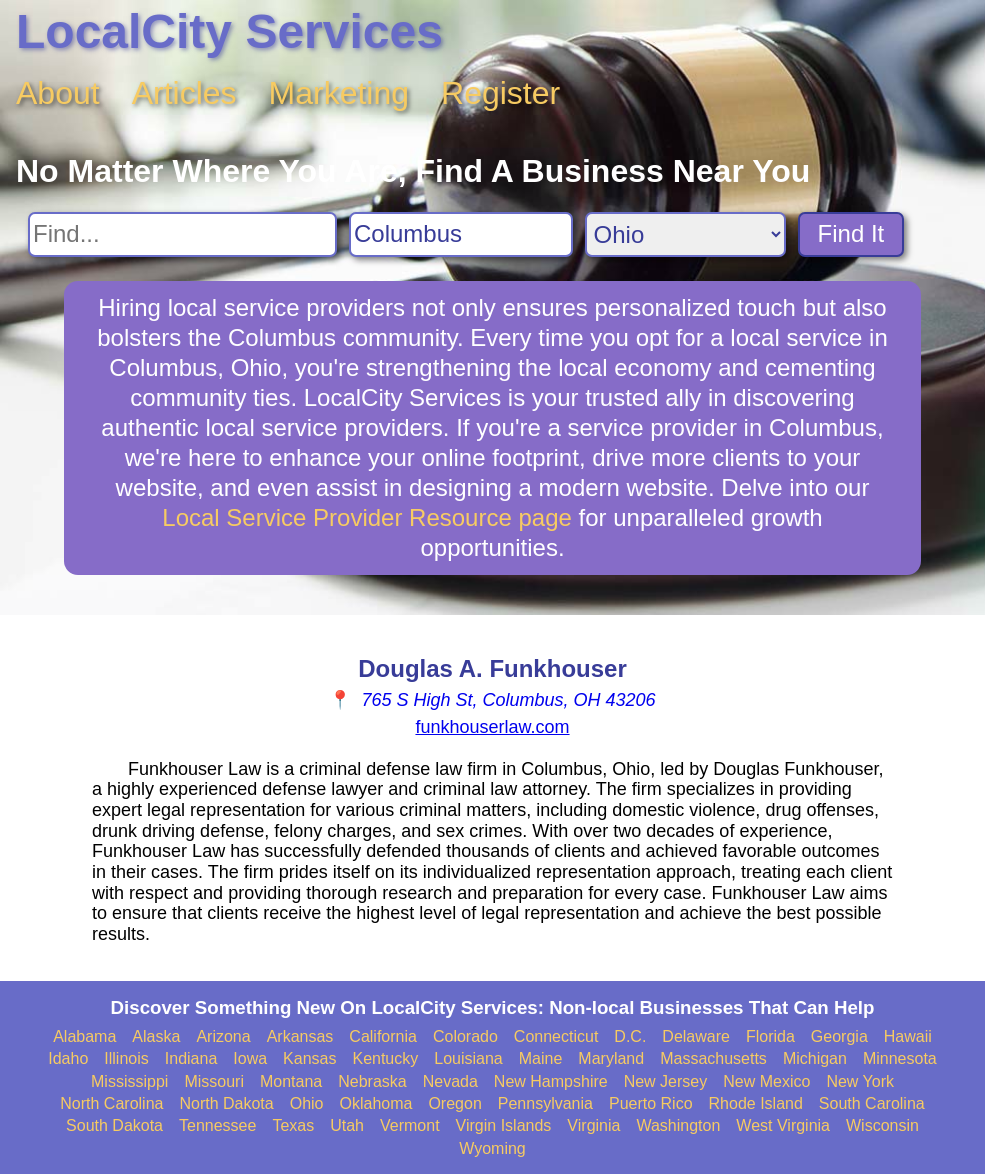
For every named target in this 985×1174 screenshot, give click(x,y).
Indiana (191, 1058)
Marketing (339, 93)
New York (860, 1081)
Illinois (126, 1058)
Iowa (250, 1058)
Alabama (84, 1036)
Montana (291, 1081)
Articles (184, 93)
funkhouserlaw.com (492, 727)
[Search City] (461, 234)
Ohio (307, 1103)
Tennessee (217, 1125)
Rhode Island (756, 1103)
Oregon (454, 1103)
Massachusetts (713, 1058)
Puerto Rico (651, 1103)
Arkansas (300, 1036)
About (58, 93)
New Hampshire (551, 1081)
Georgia (839, 1036)
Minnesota (900, 1058)
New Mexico (766, 1081)
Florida (770, 1036)
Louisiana (468, 1058)
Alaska (156, 1036)
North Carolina (111, 1103)
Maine (541, 1058)
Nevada (450, 1081)
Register (500, 93)
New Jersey (666, 1081)
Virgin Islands (504, 1125)
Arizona (223, 1036)
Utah (347, 1125)
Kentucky (385, 1058)
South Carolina (872, 1103)
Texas (293, 1125)
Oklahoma (376, 1103)
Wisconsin (882, 1125)
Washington (678, 1125)
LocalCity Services (229, 31)
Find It (851, 233)
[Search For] (182, 234)
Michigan (815, 1058)
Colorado (465, 1036)
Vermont (410, 1125)
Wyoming (492, 1148)
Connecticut (556, 1036)
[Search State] (685, 234)
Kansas (309, 1058)
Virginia (593, 1125)
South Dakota (114, 1125)
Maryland (611, 1058)
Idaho (68, 1058)
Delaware (696, 1036)
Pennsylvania (545, 1103)
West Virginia (783, 1125)
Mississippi (129, 1081)
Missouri (214, 1081)
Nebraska (372, 1081)
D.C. (630, 1036)
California (383, 1036)
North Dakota (226, 1103)
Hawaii (908, 1036)
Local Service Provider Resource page (367, 517)
